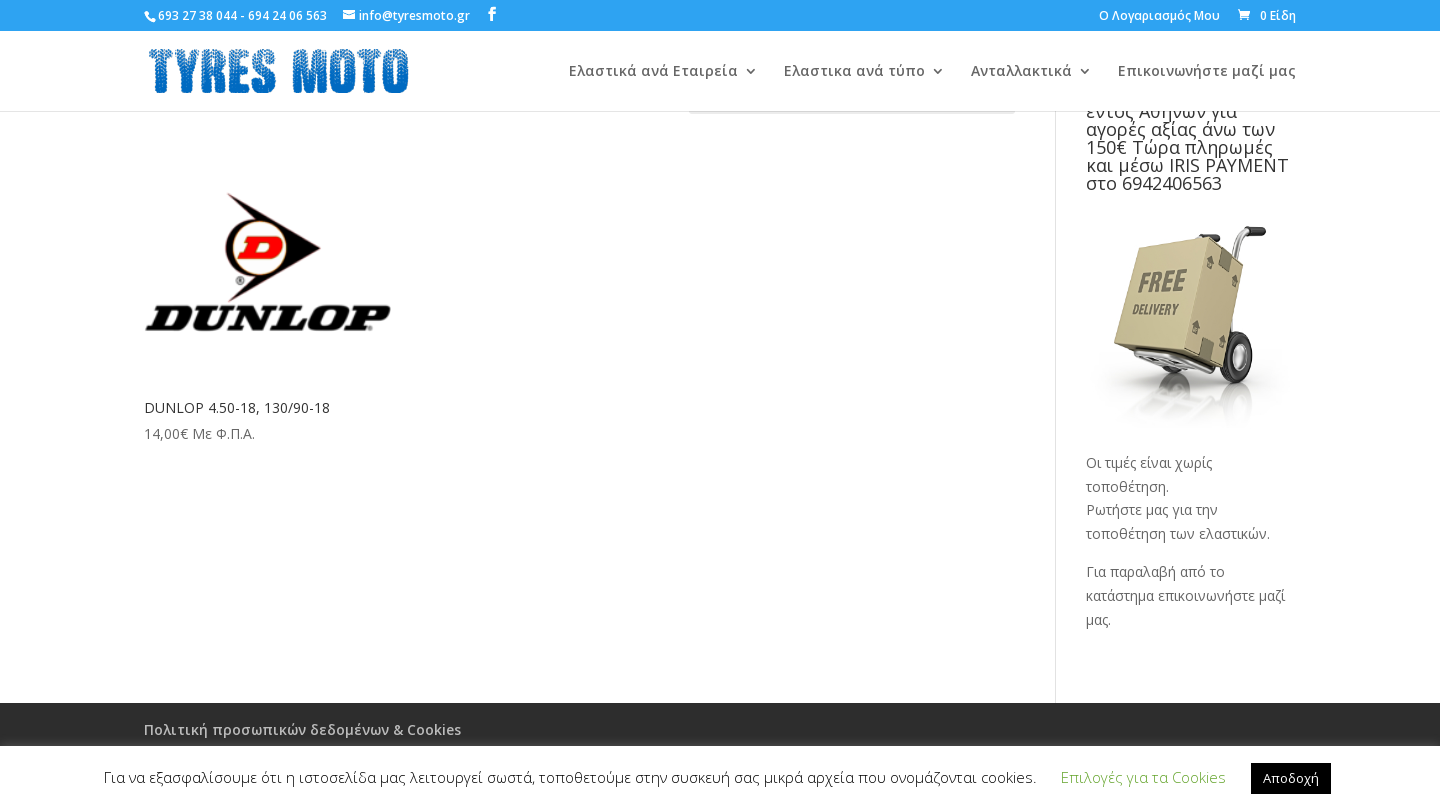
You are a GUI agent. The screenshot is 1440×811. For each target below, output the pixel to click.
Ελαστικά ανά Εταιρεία (653, 72)
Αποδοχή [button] (1291, 778)
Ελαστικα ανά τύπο (854, 72)
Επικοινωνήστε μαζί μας (1207, 72)
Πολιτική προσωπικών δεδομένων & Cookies (302, 729)
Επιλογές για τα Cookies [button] (1143, 777)
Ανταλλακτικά (1021, 72)
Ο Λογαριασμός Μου (1159, 17)
